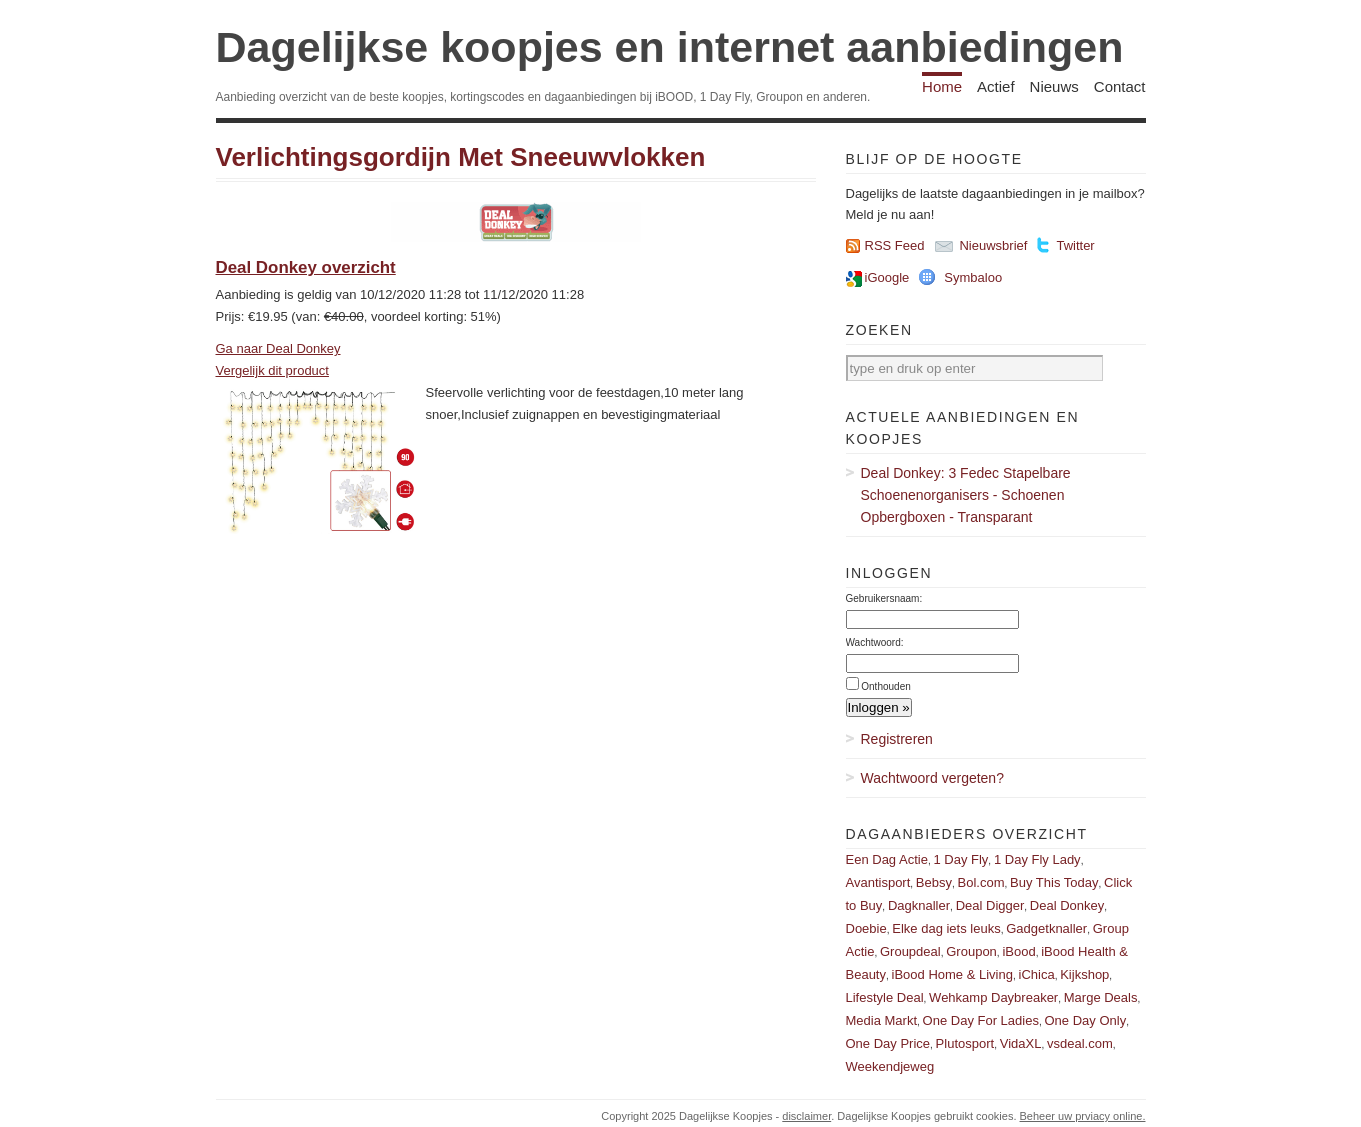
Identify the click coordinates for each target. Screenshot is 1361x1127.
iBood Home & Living (952, 974)
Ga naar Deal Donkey (278, 348)
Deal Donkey (1067, 905)
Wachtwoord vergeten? (932, 778)
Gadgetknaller (1046, 928)
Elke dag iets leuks (946, 928)
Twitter (1075, 245)
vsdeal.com (1080, 1043)
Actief (996, 86)
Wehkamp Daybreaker (993, 997)
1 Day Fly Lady (1037, 859)
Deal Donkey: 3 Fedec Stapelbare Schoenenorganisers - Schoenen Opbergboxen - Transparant (966, 495)
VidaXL (1021, 1043)
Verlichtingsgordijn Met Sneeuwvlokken (461, 157)
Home (942, 86)
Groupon (971, 951)
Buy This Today (1054, 882)
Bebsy (934, 882)
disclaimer (806, 1116)
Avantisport (878, 882)
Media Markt (882, 1020)
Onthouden (886, 686)
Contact (1120, 86)
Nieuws (1054, 86)
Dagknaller (919, 905)
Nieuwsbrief (993, 245)
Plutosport (965, 1043)
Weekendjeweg (890, 1066)
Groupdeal (910, 951)
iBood (1018, 951)
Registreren (897, 739)
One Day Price (888, 1043)
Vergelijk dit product (272, 370)
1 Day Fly (960, 859)
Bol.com (981, 882)
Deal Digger (990, 905)
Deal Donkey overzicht (306, 267)
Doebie (866, 928)
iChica (1037, 974)
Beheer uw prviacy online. (1083, 1116)
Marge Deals (1101, 997)
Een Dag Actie (887, 859)
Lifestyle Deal (885, 997)
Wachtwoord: (875, 642)
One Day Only (1086, 1020)
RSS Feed (895, 245)
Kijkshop (1084, 974)
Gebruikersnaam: (884, 598)
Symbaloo (973, 277)
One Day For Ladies (981, 1020)
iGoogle (887, 277)
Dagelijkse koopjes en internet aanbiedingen (670, 47)
